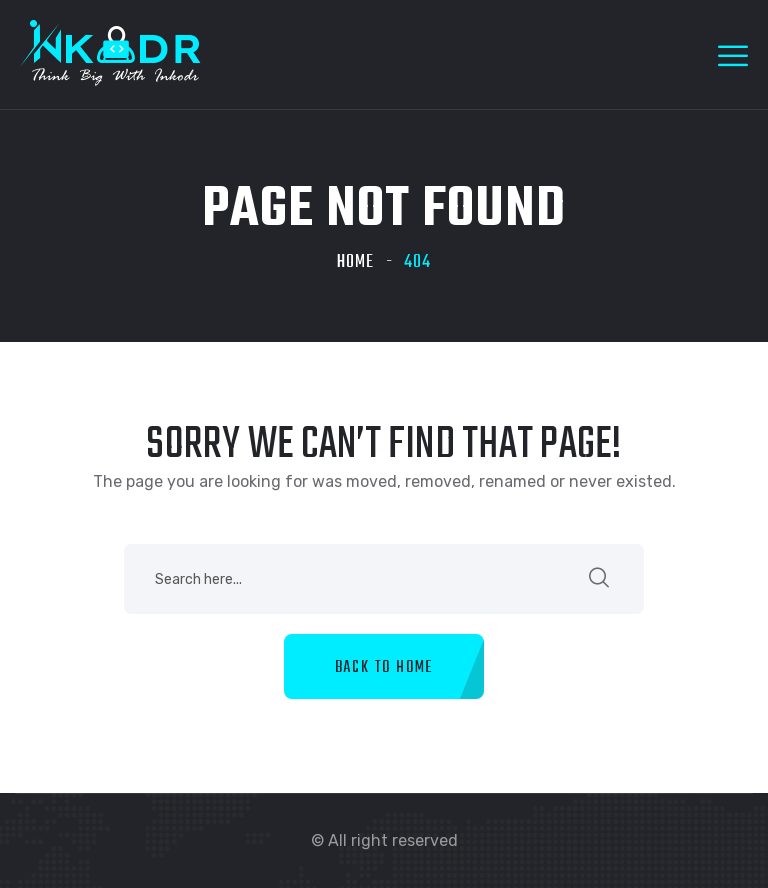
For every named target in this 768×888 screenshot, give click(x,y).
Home (355, 262)
